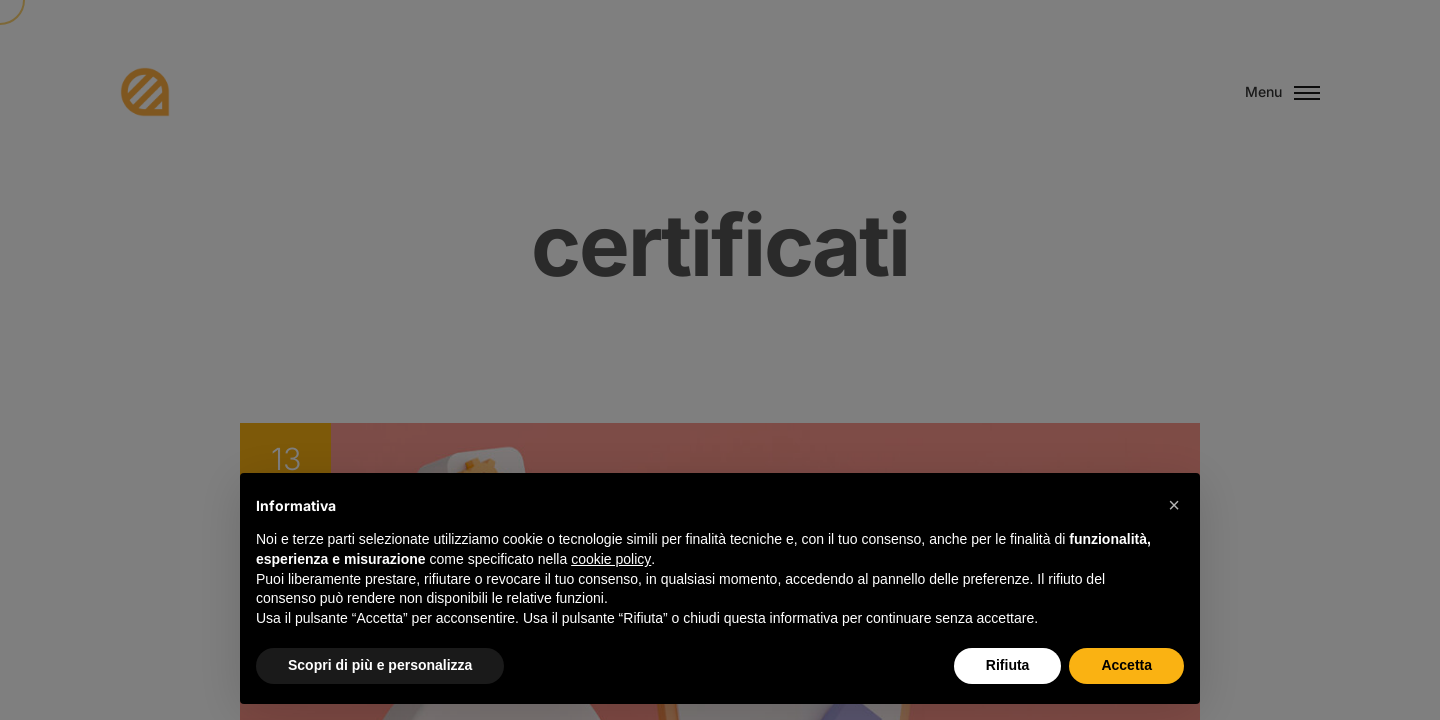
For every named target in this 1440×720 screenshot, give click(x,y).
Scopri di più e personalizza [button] (380, 665)
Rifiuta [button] (1008, 665)
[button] (1174, 505)
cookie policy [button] (611, 559)
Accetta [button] (1126, 665)
